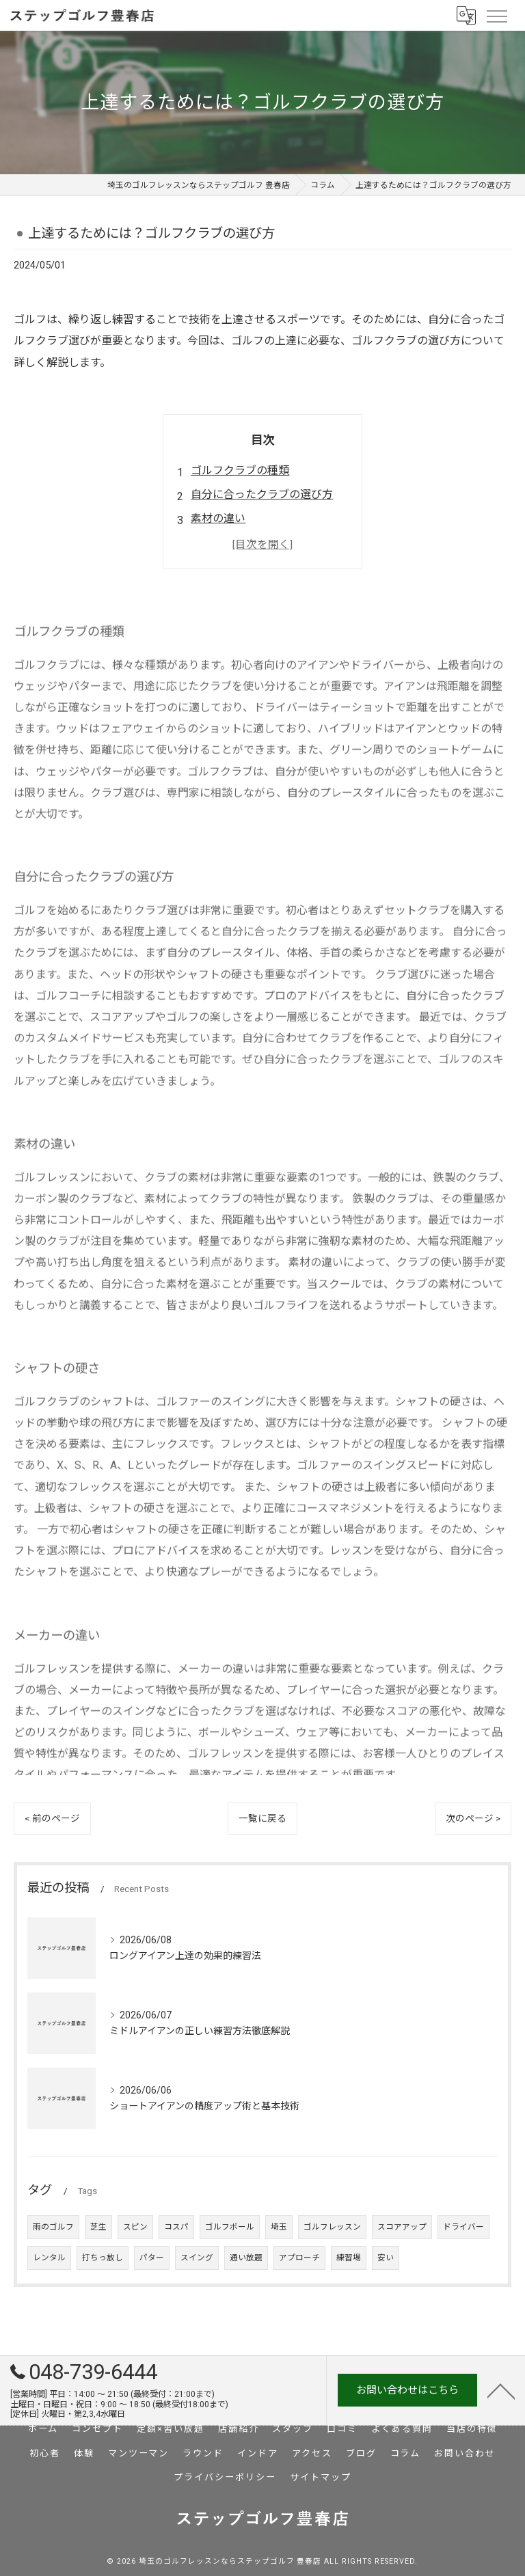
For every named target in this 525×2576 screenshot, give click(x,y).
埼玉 (279, 2227)
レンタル (49, 2257)
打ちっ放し (102, 2257)
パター (151, 2257)
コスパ (176, 2227)
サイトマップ (320, 2477)
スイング (196, 2257)
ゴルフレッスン (332, 2227)
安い (385, 2257)
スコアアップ (402, 2227)
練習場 (348, 2257)
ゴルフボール (229, 2227)
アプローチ (299, 2257)
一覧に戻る (262, 1818)
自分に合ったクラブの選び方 (262, 494)
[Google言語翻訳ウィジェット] (465, 15)
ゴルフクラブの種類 (240, 470)
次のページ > (473, 1818)
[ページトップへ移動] (501, 2390)
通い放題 (246, 2257)
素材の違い (218, 518)
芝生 (98, 2227)
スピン (135, 2227)
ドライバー (463, 2227)
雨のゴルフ (53, 2227)
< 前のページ (52, 1818)
